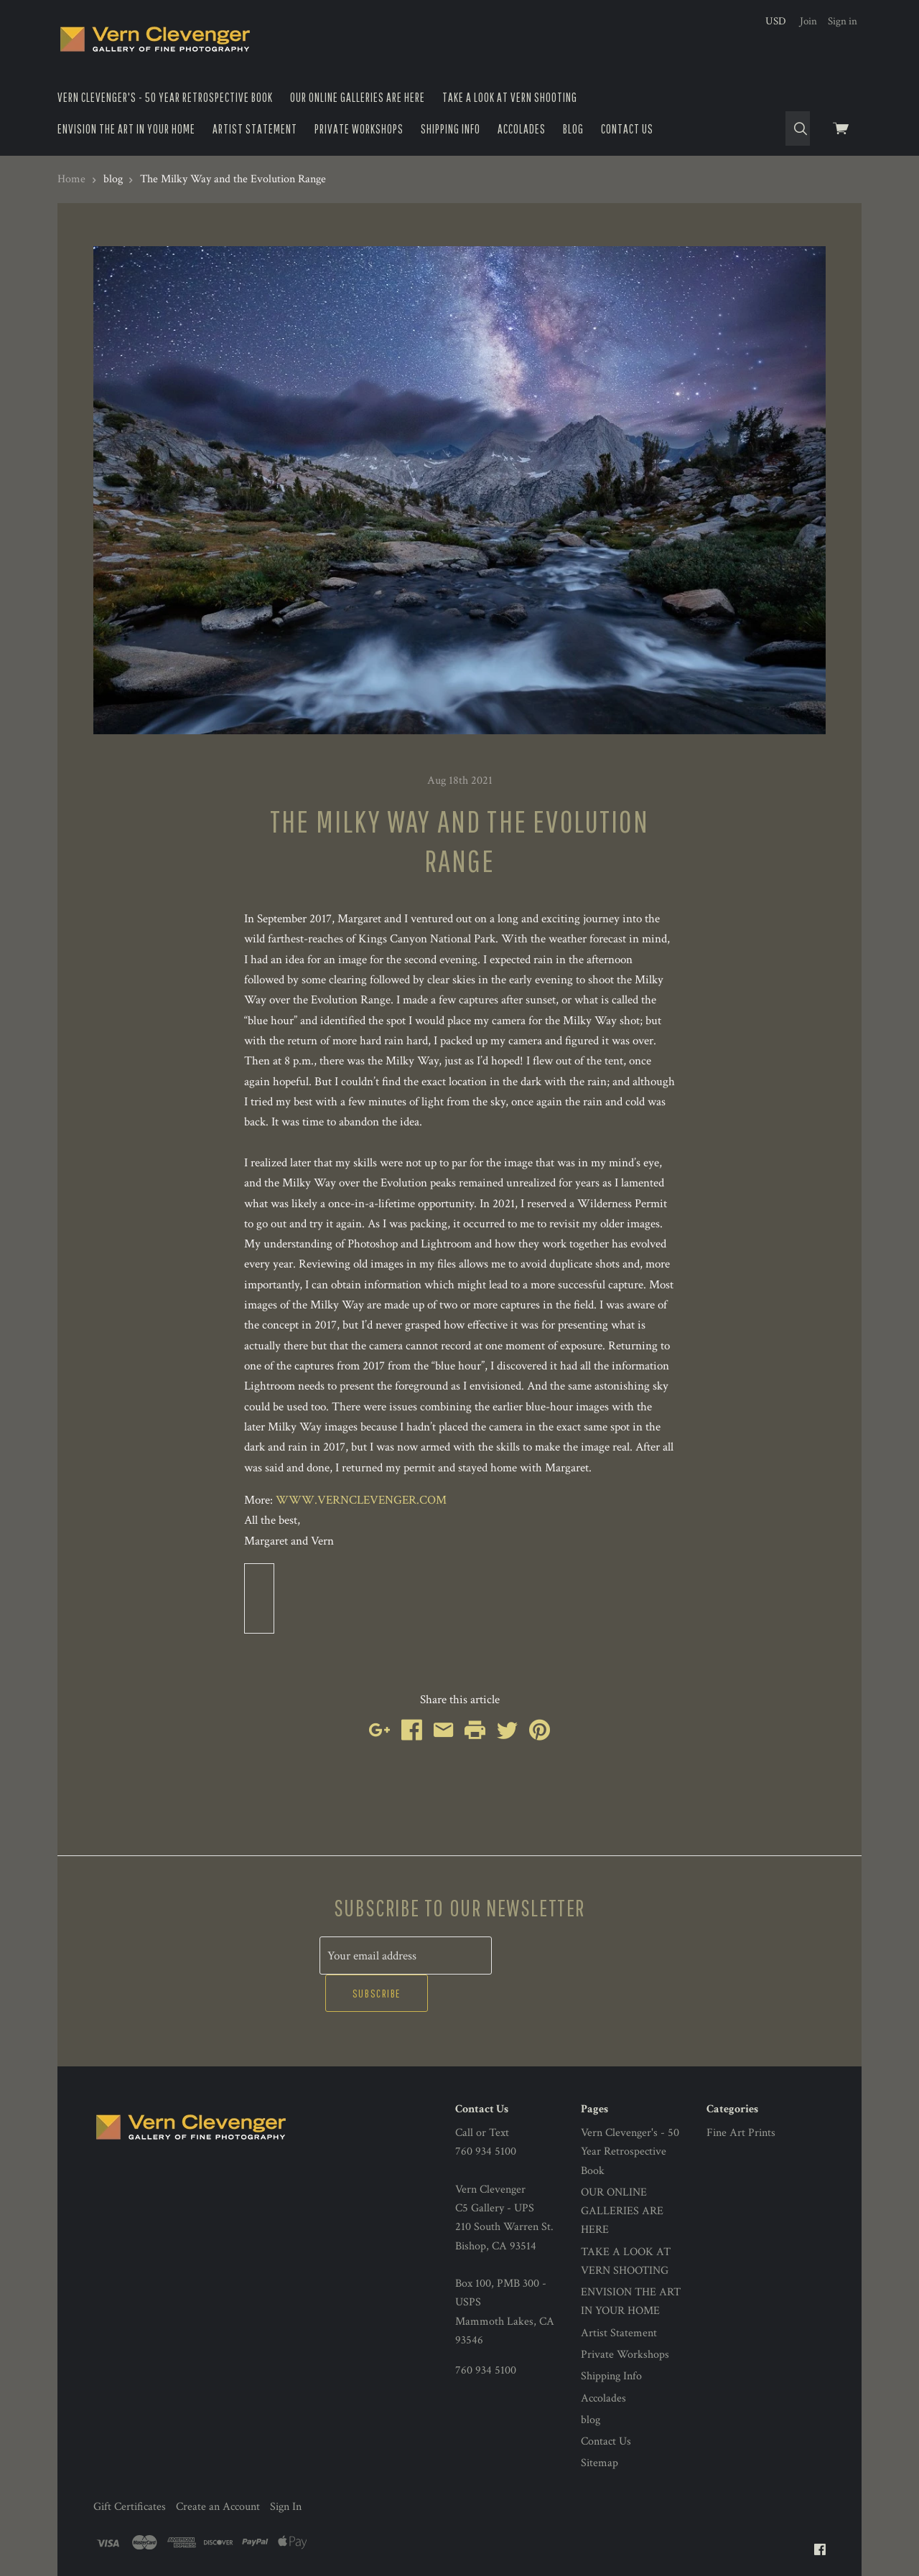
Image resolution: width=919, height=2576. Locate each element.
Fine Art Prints (740, 2094)
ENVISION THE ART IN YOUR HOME (126, 129)
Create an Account (218, 2468)
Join (808, 21)
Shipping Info (450, 129)
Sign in (842, 21)
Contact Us (627, 129)
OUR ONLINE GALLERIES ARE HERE (357, 97)
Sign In (286, 2468)
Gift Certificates (129, 2468)
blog (573, 129)
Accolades (522, 129)
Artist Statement (255, 129)
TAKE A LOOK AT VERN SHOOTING (509, 97)
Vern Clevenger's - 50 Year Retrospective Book (165, 97)
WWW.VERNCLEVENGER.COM (361, 1500)
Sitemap (599, 2425)
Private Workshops (358, 129)
